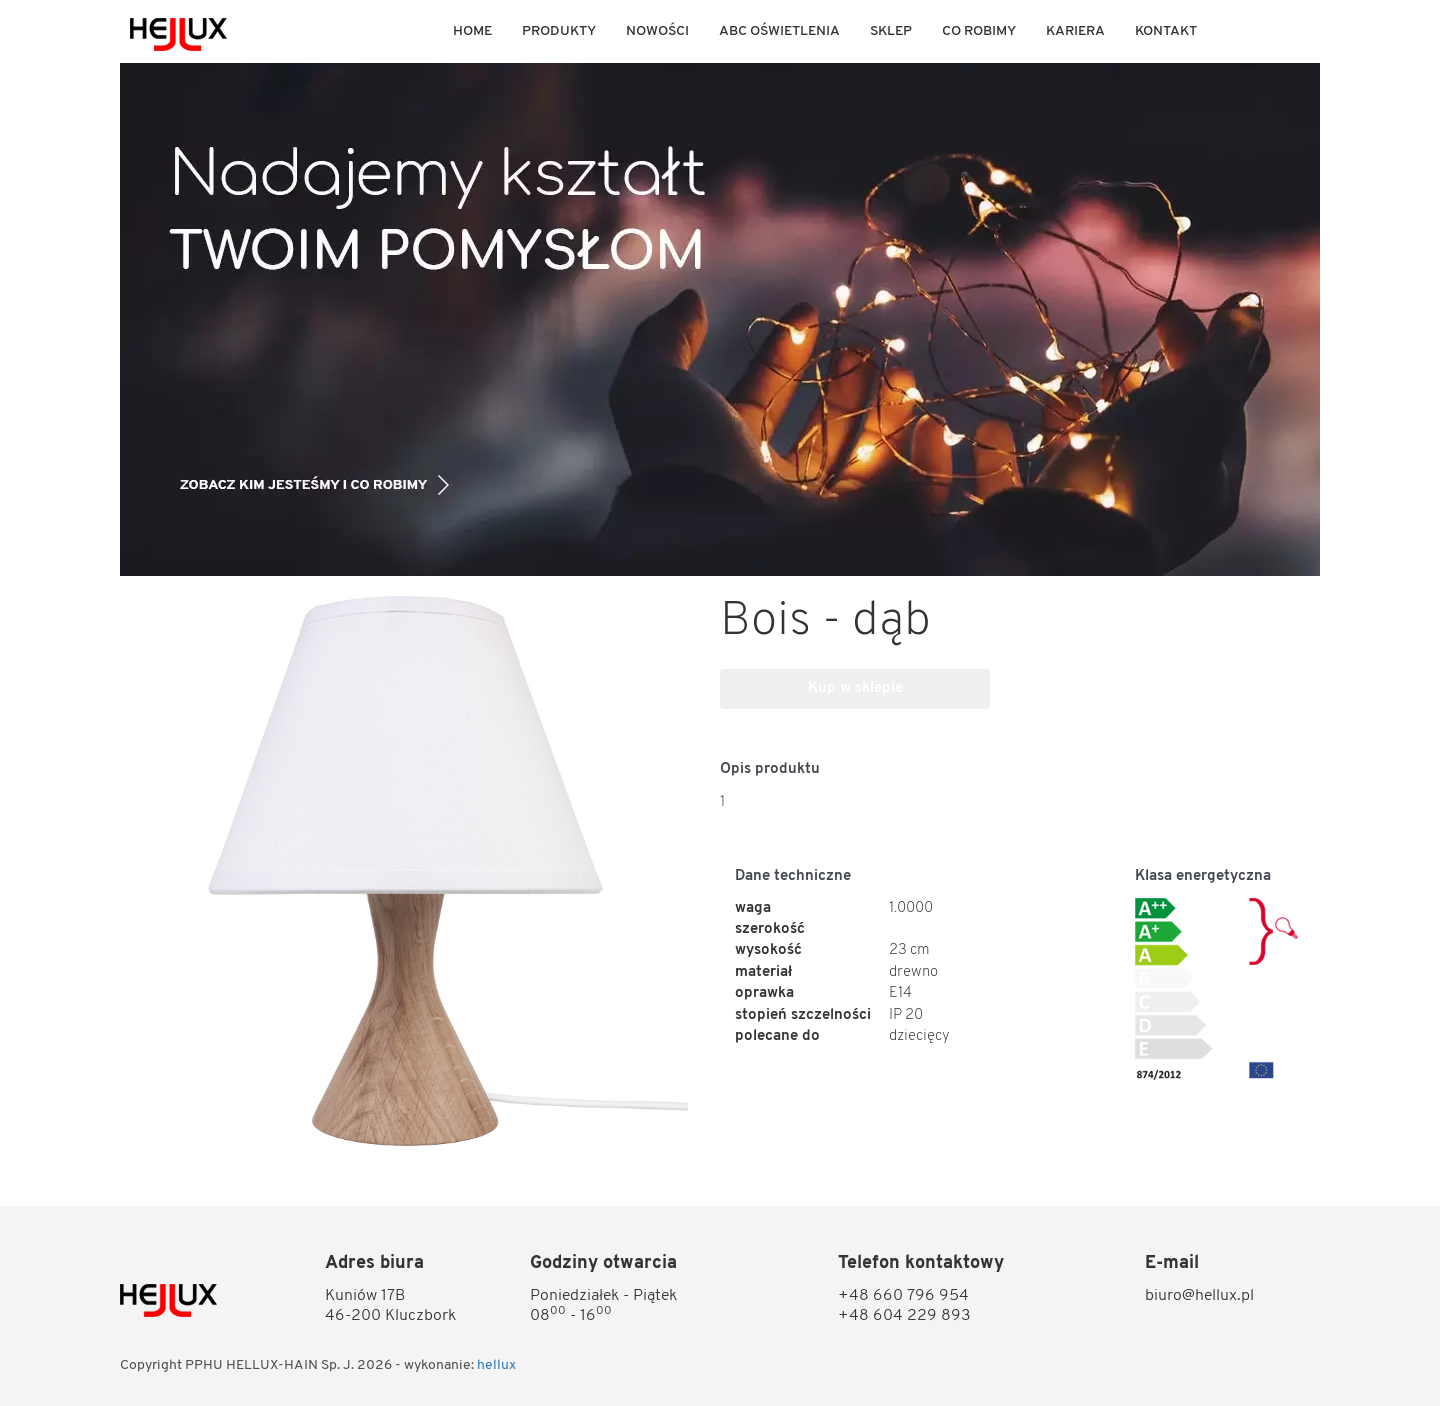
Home (472, 31)
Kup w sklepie (855, 688)
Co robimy (979, 31)
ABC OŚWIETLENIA (779, 31)
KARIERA (1075, 31)
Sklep (891, 31)
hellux (496, 1365)
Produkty (559, 31)
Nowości (657, 31)
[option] (720, 319)
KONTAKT (1166, 31)
